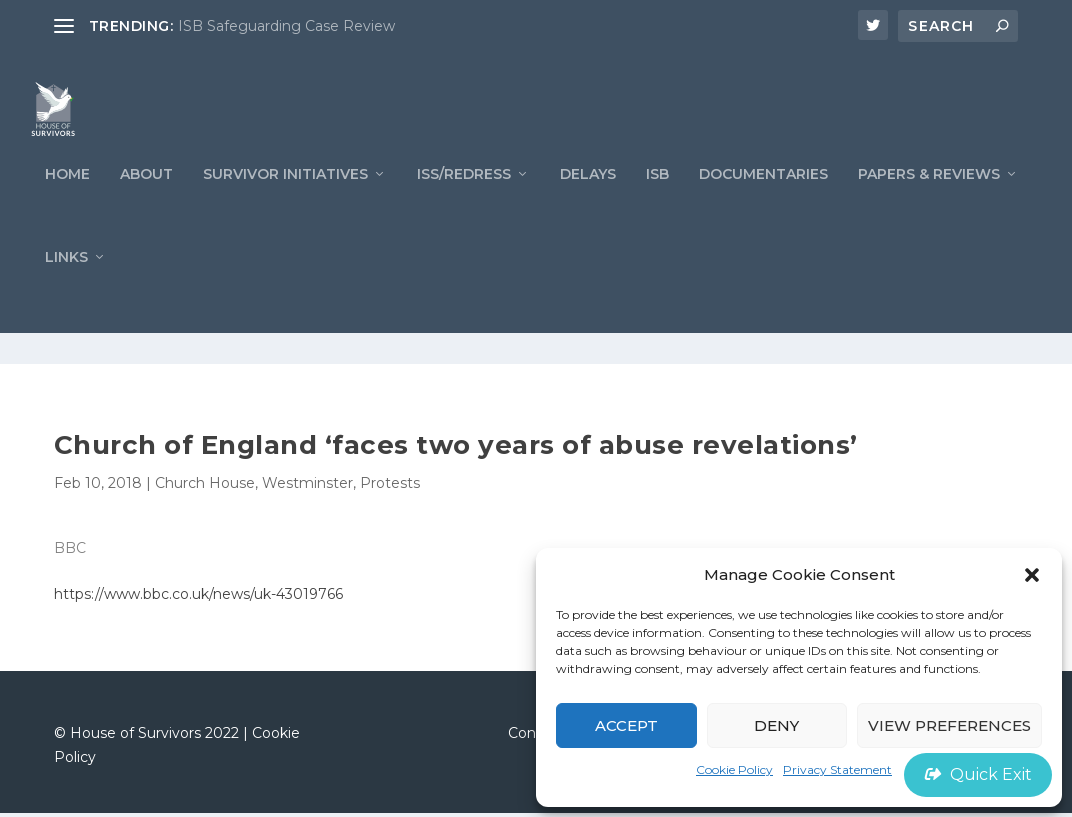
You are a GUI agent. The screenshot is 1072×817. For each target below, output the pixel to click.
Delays (588, 209)
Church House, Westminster (254, 487)
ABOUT (146, 209)
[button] (1032, 575)
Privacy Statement (837, 769)
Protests (390, 487)
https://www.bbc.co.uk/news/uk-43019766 (198, 598)
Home (67, 209)
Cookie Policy (734, 769)
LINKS (66, 292)
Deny (776, 725)
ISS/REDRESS (464, 209)
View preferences (949, 725)
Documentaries (763, 209)
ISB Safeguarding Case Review (286, 26)
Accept (626, 725)
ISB (657, 209)
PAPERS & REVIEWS (929, 209)
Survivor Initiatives (285, 209)
